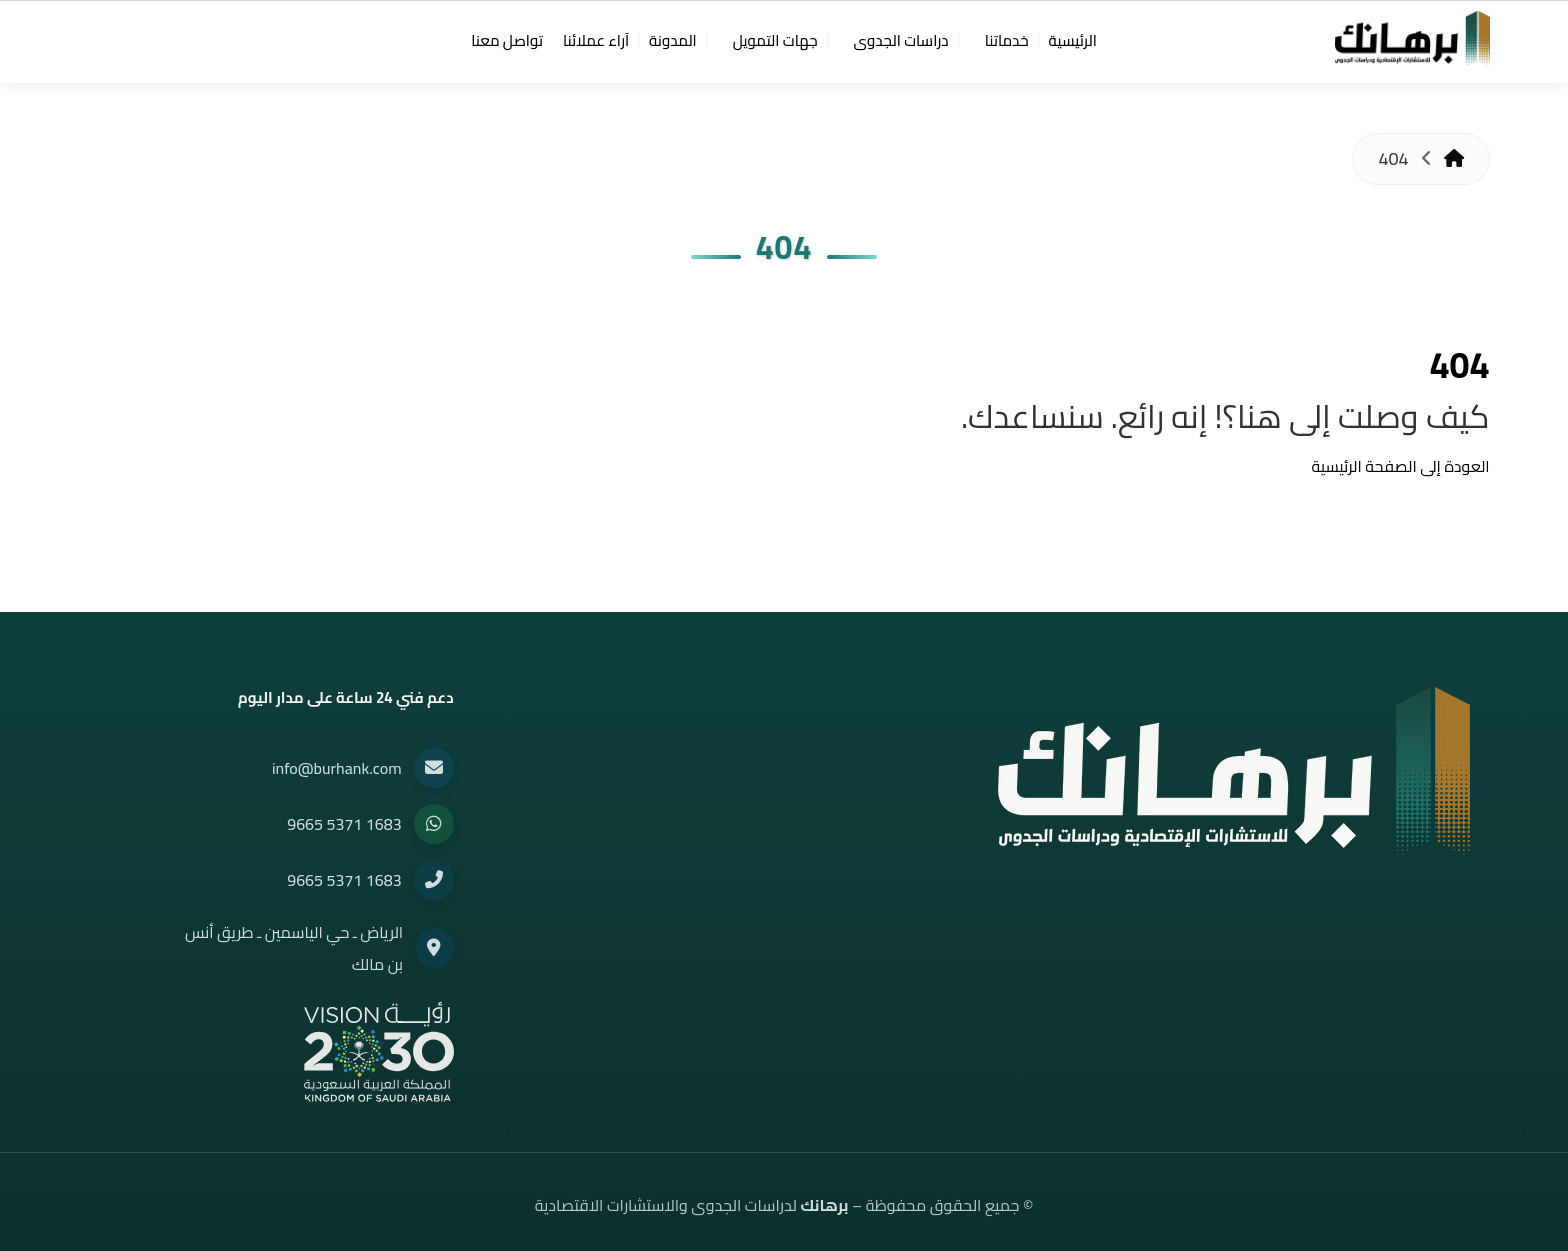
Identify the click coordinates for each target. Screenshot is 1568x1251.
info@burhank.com (337, 768)
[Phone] (434, 880)
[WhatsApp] (434, 824)
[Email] (434, 768)
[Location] (434, 948)
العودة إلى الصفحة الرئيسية (1401, 466)
